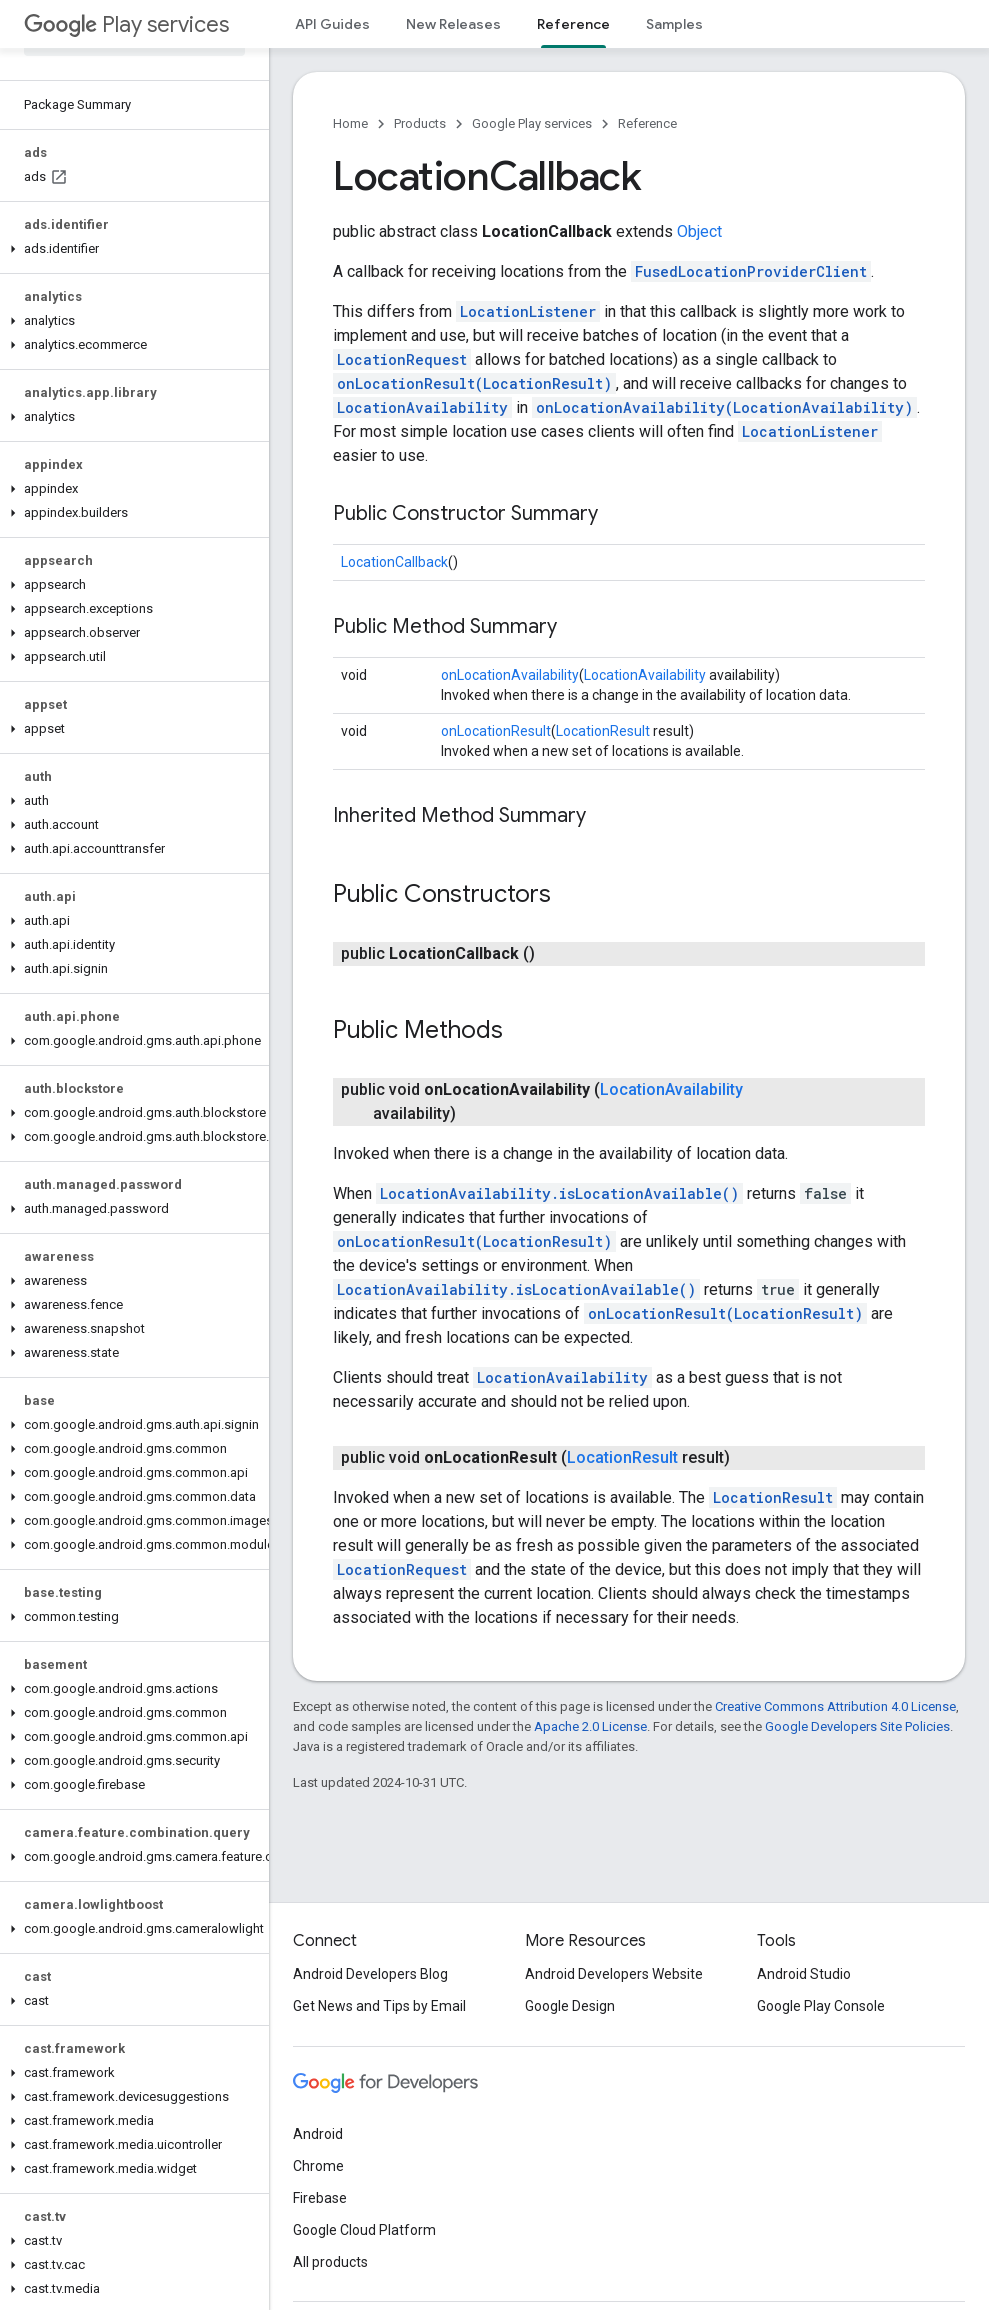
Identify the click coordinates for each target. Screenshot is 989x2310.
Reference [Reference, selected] (573, 24)
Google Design (570, 2006)
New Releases (453, 24)
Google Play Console (821, 2006)
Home (350, 123)
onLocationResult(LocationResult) (474, 383)
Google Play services (532, 123)
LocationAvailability (422, 407)
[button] (130, 249)
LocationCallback (394, 562)
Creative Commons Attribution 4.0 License (835, 1706)
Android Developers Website (614, 1974)
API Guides (332, 24)
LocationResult (603, 731)
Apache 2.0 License (590, 1726)
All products (330, 2262)
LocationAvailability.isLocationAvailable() (559, 1193)
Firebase (320, 2198)
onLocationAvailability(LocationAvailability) (724, 407)
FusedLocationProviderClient (751, 271)
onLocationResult (496, 731)
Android (318, 2134)
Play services (126, 24)
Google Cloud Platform (364, 2230)
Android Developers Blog (370, 1974)
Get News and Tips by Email (379, 2006)
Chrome (318, 2166)
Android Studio (804, 1974)
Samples (674, 24)
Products (420, 123)
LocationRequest (402, 359)
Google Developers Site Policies (857, 1726)
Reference (647, 123)
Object (699, 231)
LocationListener (528, 311)
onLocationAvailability (510, 675)
